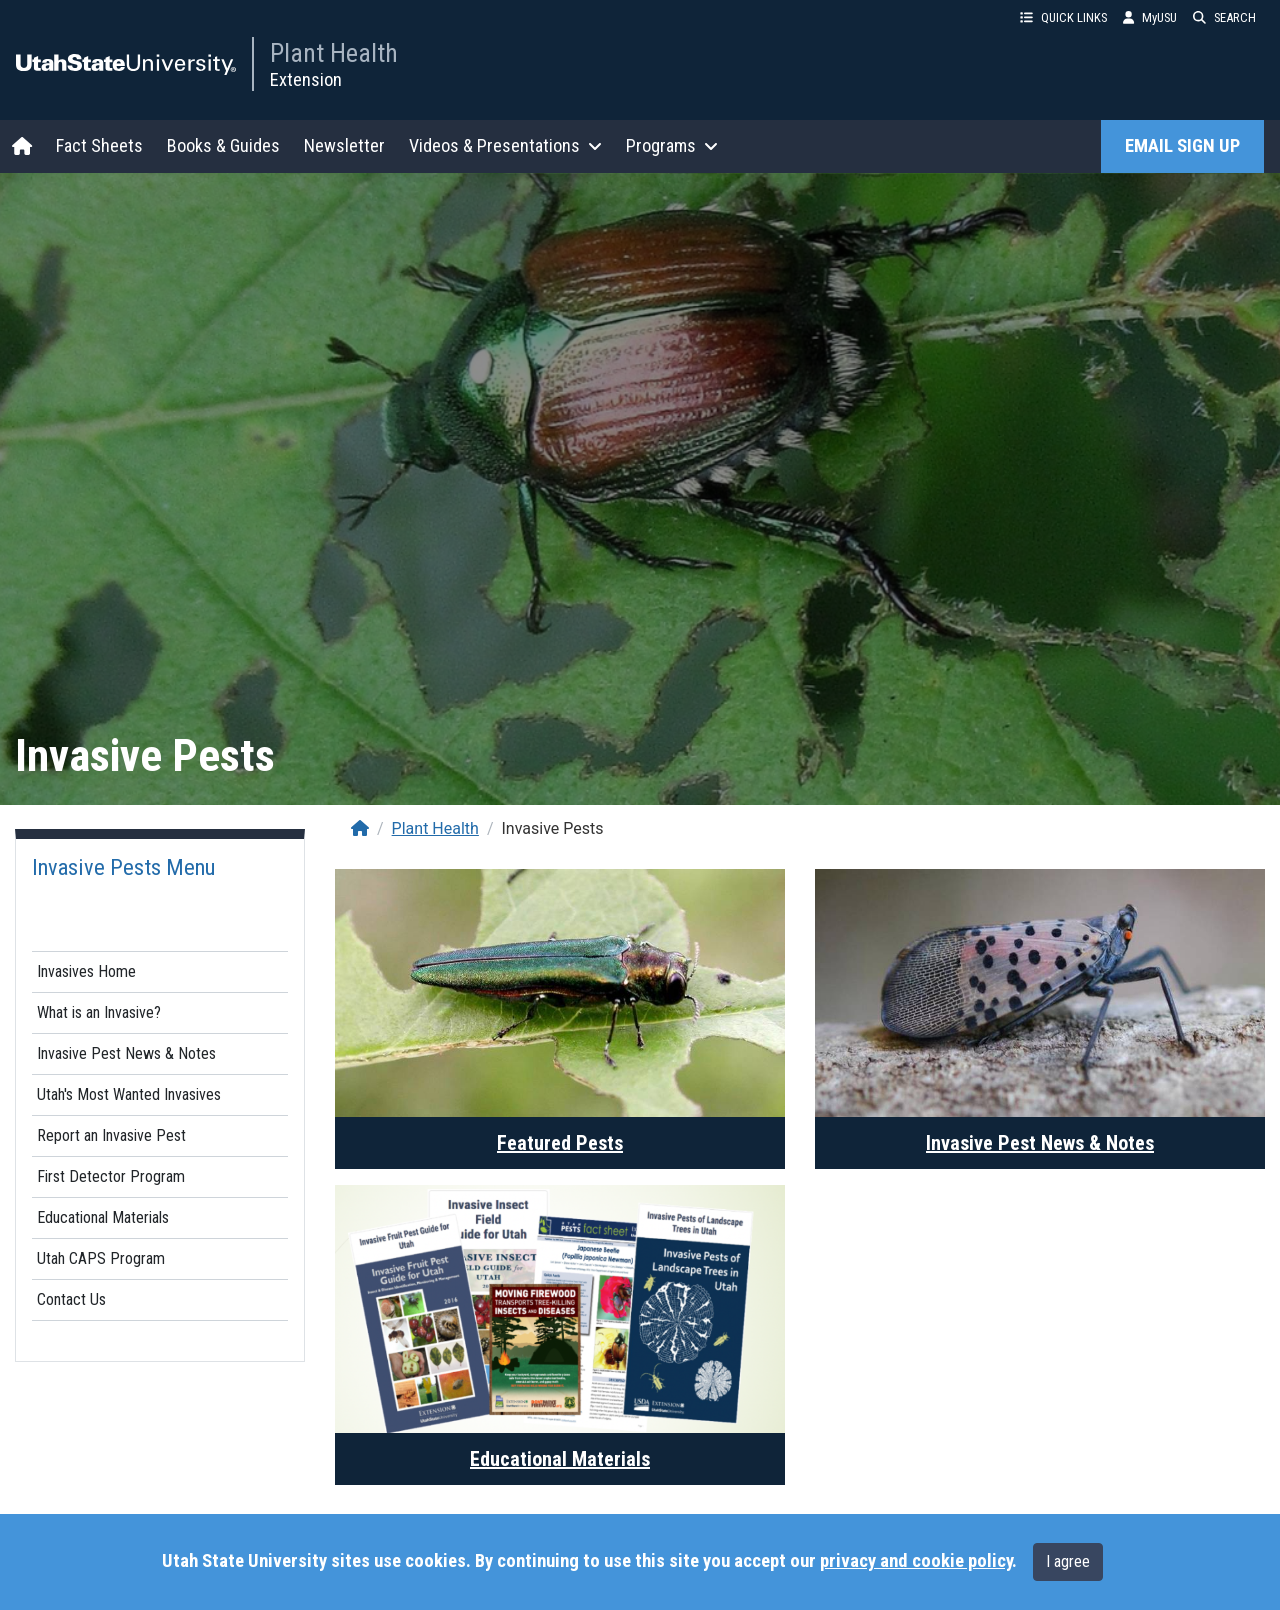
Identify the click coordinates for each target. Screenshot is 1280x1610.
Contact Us (71, 1299)
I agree (1068, 1561)
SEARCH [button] (1224, 17)
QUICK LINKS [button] (1063, 17)
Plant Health (334, 53)
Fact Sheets (99, 145)
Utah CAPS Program (101, 1258)
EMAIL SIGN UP (1182, 146)
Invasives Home (86, 971)
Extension (306, 79)
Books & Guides (223, 145)
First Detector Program (111, 1176)
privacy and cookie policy (916, 1561)
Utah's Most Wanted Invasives (129, 1094)
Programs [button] (672, 145)
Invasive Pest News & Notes (126, 1053)
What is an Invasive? (99, 1012)
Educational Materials (103, 1217)
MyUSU (1150, 17)
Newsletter (344, 145)
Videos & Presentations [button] (505, 145)
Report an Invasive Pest (111, 1135)
